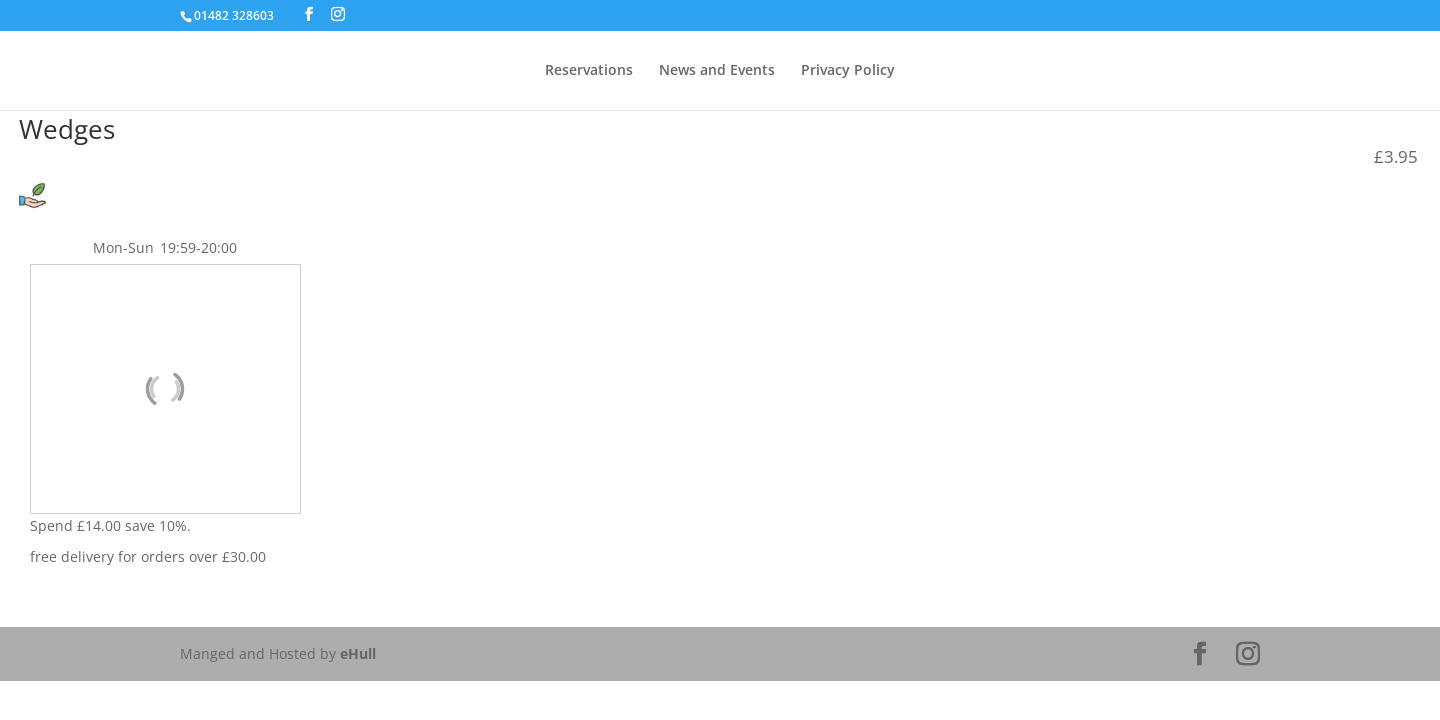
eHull (358, 653)
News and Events (717, 71)
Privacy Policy (848, 71)
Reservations (589, 71)
